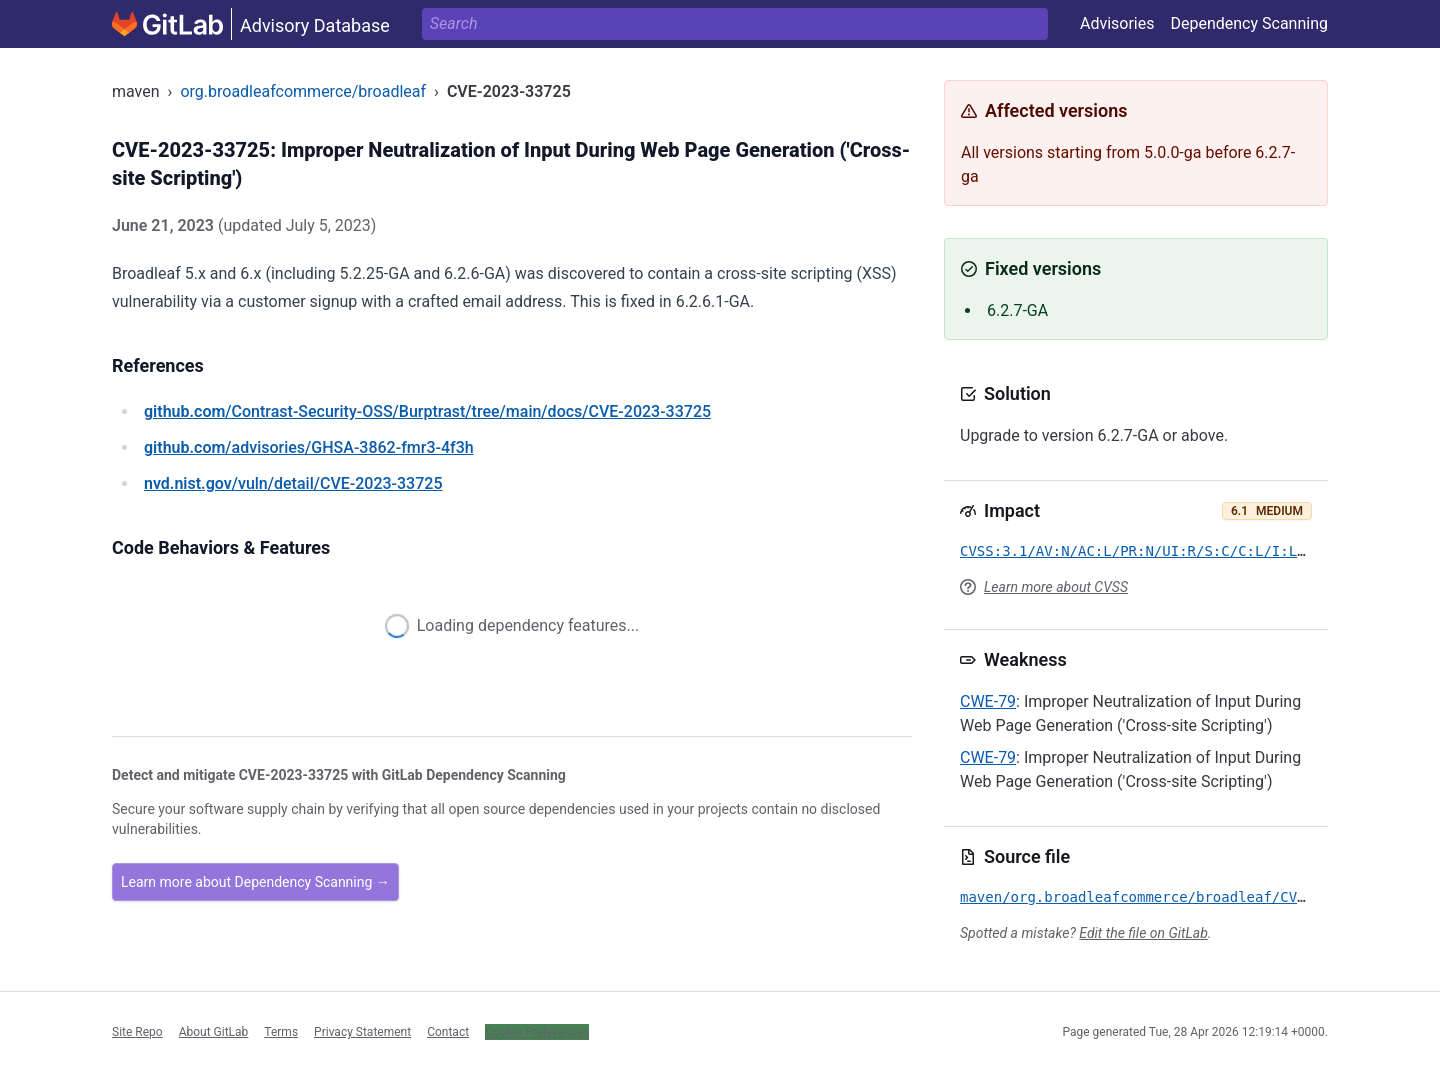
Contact (448, 1032)
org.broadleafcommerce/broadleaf (303, 91)
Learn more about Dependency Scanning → (255, 882)
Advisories (1117, 23)
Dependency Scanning (1249, 23)
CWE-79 (988, 701)
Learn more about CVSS (1056, 587)
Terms (281, 1032)
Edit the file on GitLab (1143, 933)
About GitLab (214, 1032)
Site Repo (137, 1032)
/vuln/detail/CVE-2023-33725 (293, 483)
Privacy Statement (362, 1032)
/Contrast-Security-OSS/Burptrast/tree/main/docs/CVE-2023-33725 (427, 411)
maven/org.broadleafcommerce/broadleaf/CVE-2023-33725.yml (1196, 897)
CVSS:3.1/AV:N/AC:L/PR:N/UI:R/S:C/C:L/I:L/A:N (1145, 551)
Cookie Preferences (537, 1032)
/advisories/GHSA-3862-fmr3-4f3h (309, 447)
